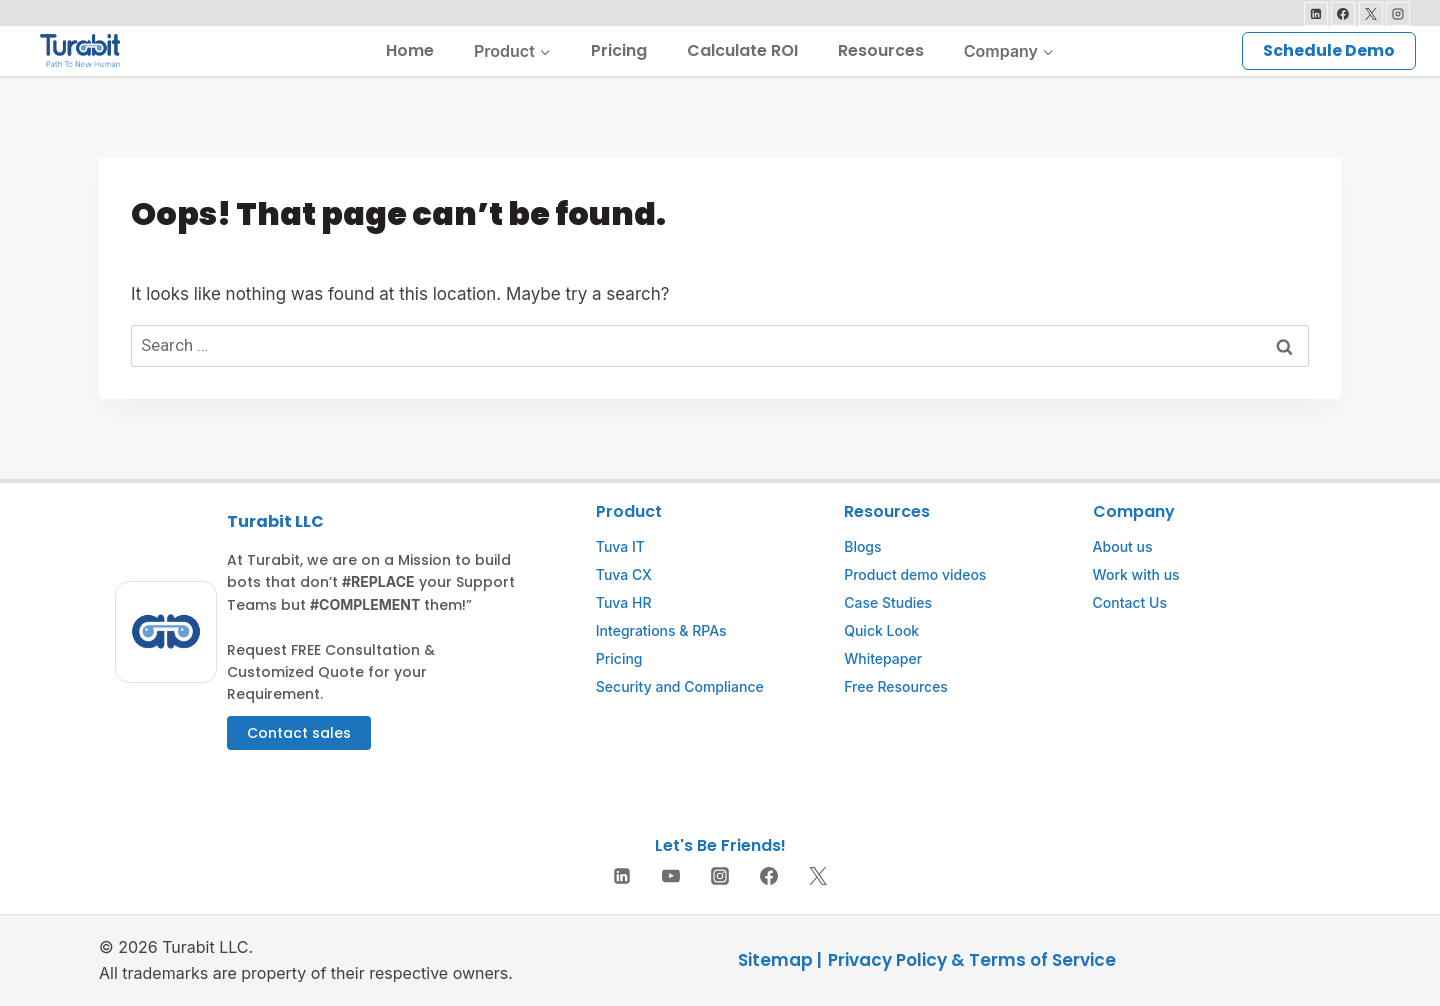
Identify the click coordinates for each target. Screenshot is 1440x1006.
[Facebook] (1343, 14)
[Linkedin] (1316, 14)
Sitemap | (780, 960)
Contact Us (1130, 602)
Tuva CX (624, 574)
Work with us (1136, 574)
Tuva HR (624, 602)
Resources (881, 50)
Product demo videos (915, 574)
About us (1123, 546)
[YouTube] (671, 876)
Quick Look (881, 630)
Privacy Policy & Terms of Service (972, 960)
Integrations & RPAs (661, 630)
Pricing (619, 50)
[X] (1371, 14)
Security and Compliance (680, 686)
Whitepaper (883, 658)
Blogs (862, 546)
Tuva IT (620, 546)
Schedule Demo (1329, 50)
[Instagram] (1398, 14)
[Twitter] (818, 876)
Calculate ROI (742, 50)
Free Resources (896, 686)
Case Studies (888, 602)
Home (410, 50)
